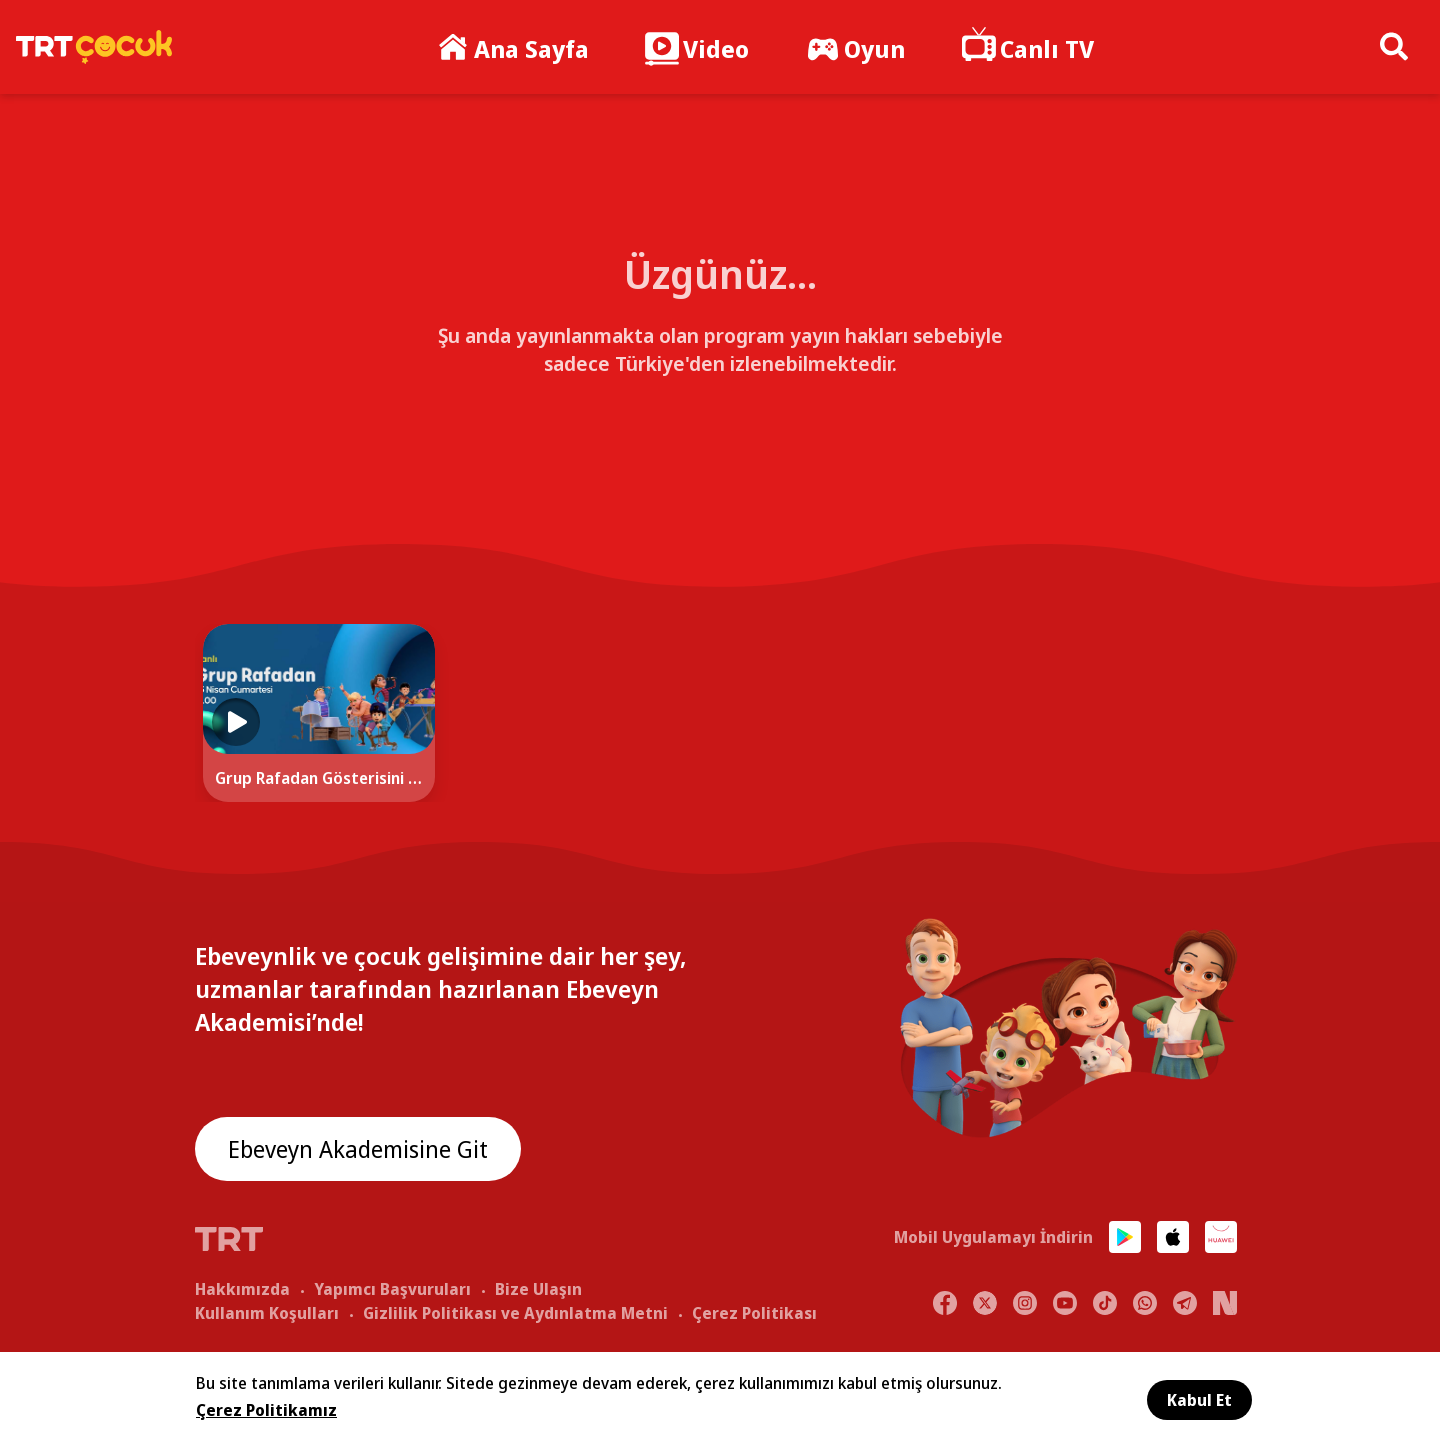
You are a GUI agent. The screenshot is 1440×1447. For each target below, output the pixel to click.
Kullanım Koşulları (267, 1312)
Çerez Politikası (754, 1312)
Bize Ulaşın (538, 1288)
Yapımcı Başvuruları (392, 1288)
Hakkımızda (242, 1288)
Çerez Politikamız (266, 1410)
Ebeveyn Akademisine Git (362, 1149)
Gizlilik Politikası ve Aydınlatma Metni (515, 1312)
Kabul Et (1199, 1400)
